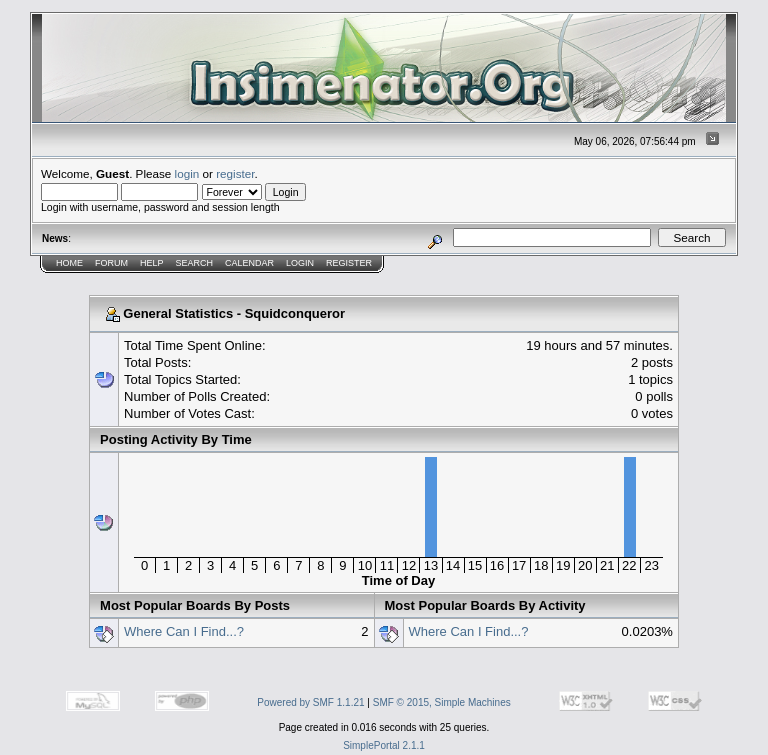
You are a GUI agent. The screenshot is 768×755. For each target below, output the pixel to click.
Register (349, 263)
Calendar (249, 263)
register (235, 173)
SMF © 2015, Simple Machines (442, 702)
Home (69, 263)
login (187, 173)
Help (152, 263)
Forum (111, 263)
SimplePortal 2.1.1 (384, 745)
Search (195, 263)
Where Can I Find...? (184, 631)
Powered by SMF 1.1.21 (310, 702)
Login (300, 263)
